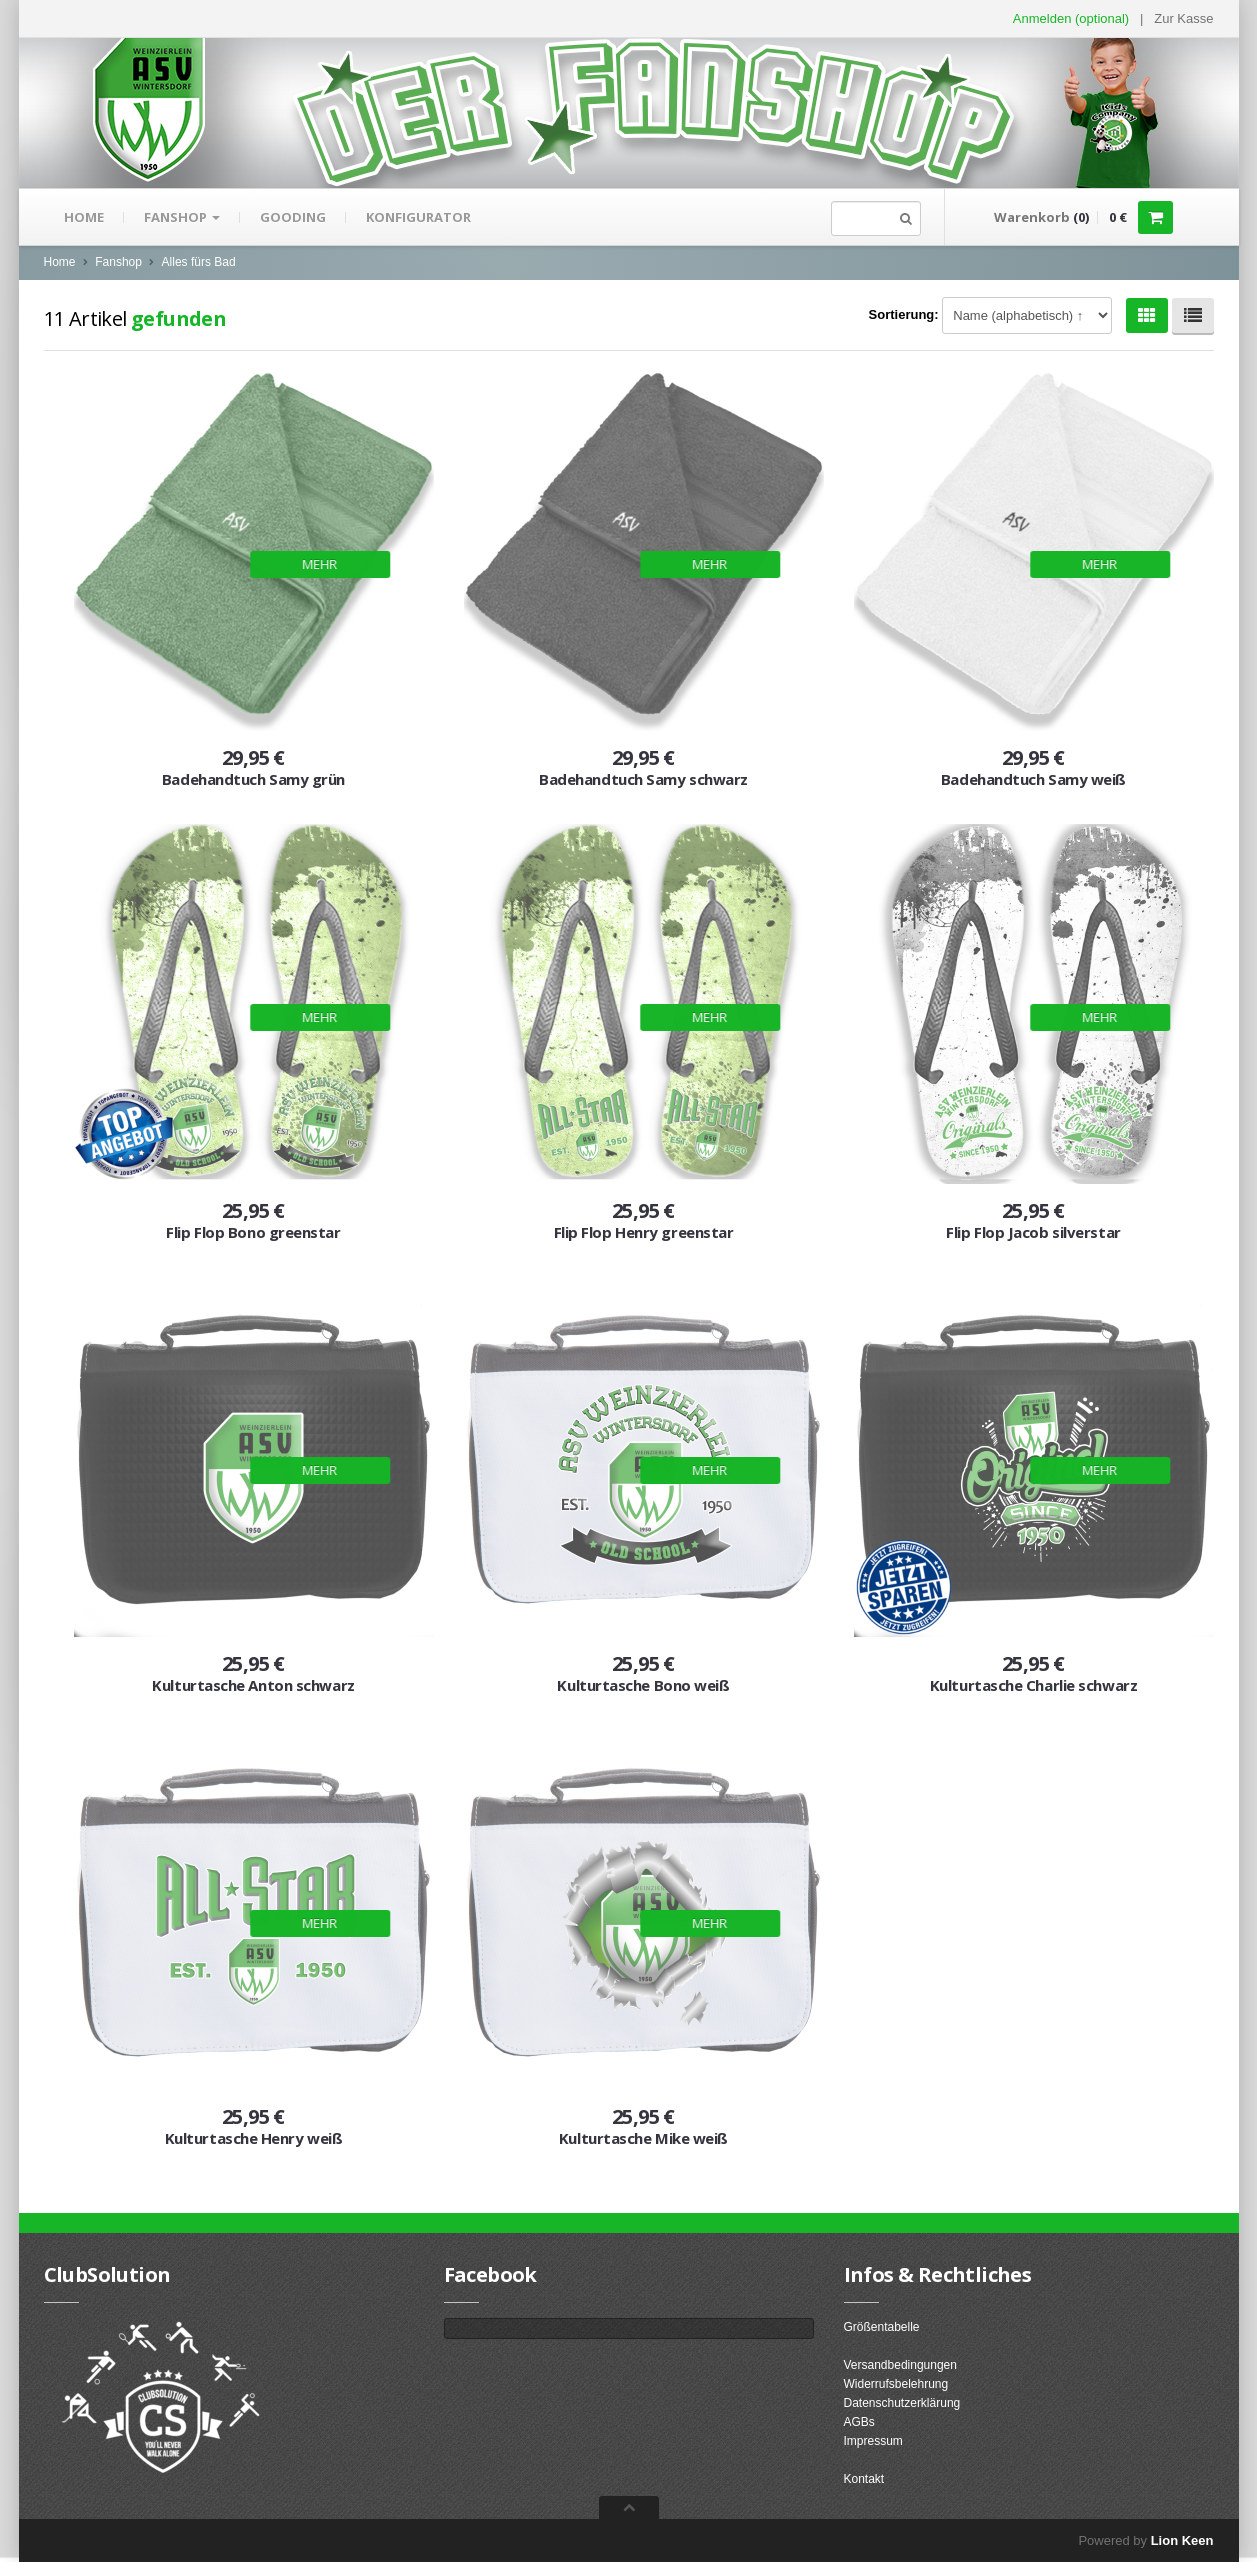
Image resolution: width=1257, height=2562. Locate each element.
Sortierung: (904, 314)
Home (84, 217)
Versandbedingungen (900, 2365)
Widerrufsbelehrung (896, 2384)
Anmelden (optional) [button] (1071, 18)
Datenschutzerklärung (902, 2403)
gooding (293, 217)
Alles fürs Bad (199, 262)
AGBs (859, 2422)
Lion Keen (1182, 2540)
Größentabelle (882, 2327)
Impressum (873, 2441)
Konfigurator (418, 217)
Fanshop (182, 217)
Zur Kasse (1183, 18)
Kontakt (864, 2479)
